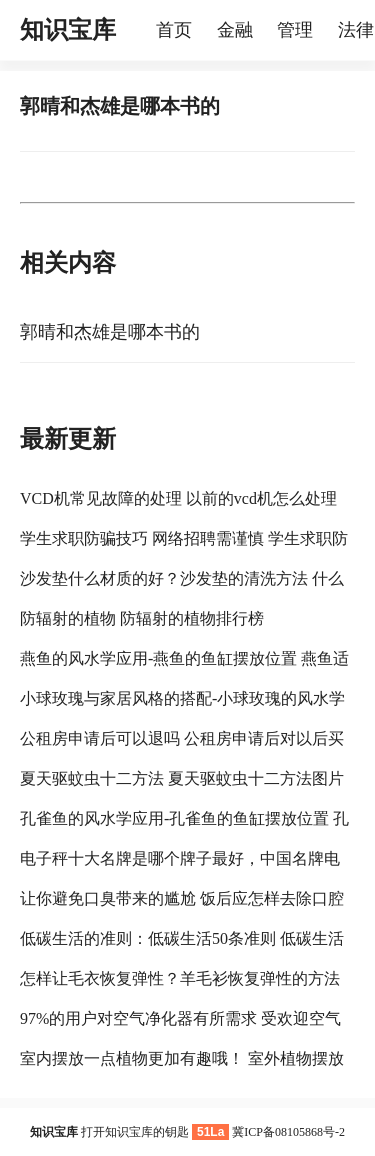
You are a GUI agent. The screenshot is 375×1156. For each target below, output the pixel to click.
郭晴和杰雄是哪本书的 (110, 332)
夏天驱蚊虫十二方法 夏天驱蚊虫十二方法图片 (182, 778)
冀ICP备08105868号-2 (288, 1132)
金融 (235, 30)
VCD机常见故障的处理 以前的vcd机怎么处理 (178, 498)
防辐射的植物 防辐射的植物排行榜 (142, 618)
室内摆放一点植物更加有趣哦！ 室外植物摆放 (182, 1058)
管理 (295, 30)
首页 (174, 30)
